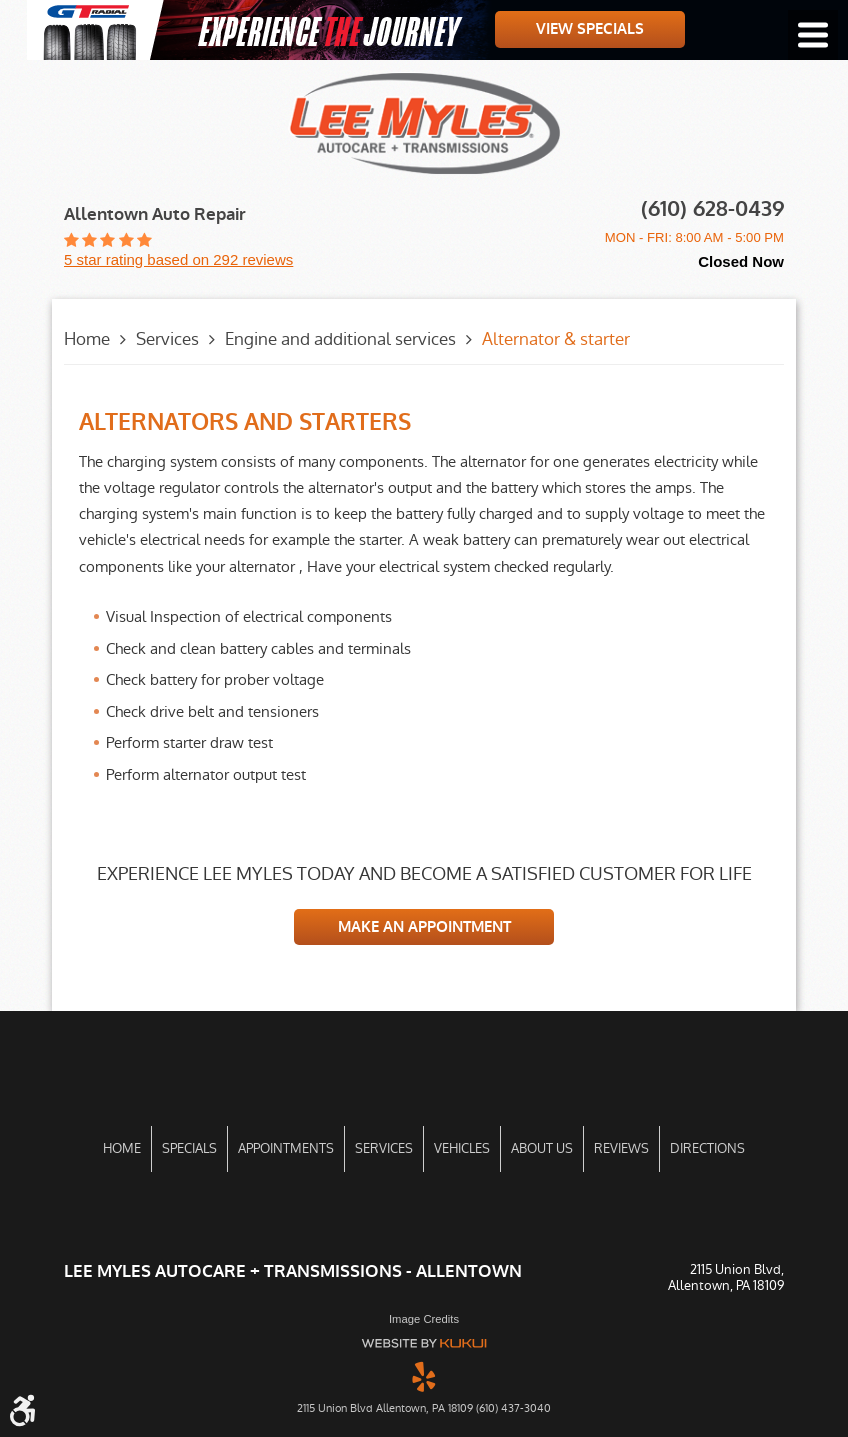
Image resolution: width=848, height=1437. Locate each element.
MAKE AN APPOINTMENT (424, 927)
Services (167, 339)
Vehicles (462, 1148)
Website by (424, 1343)
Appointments (286, 1148)
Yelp (424, 1376)
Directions (707, 1148)
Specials (189, 1148)
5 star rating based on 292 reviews (178, 259)
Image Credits (424, 1319)
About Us (542, 1148)
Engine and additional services (340, 339)
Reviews (621, 1148)
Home (87, 339)
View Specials (590, 29)
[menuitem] (122, 1149)
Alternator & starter (556, 339)
